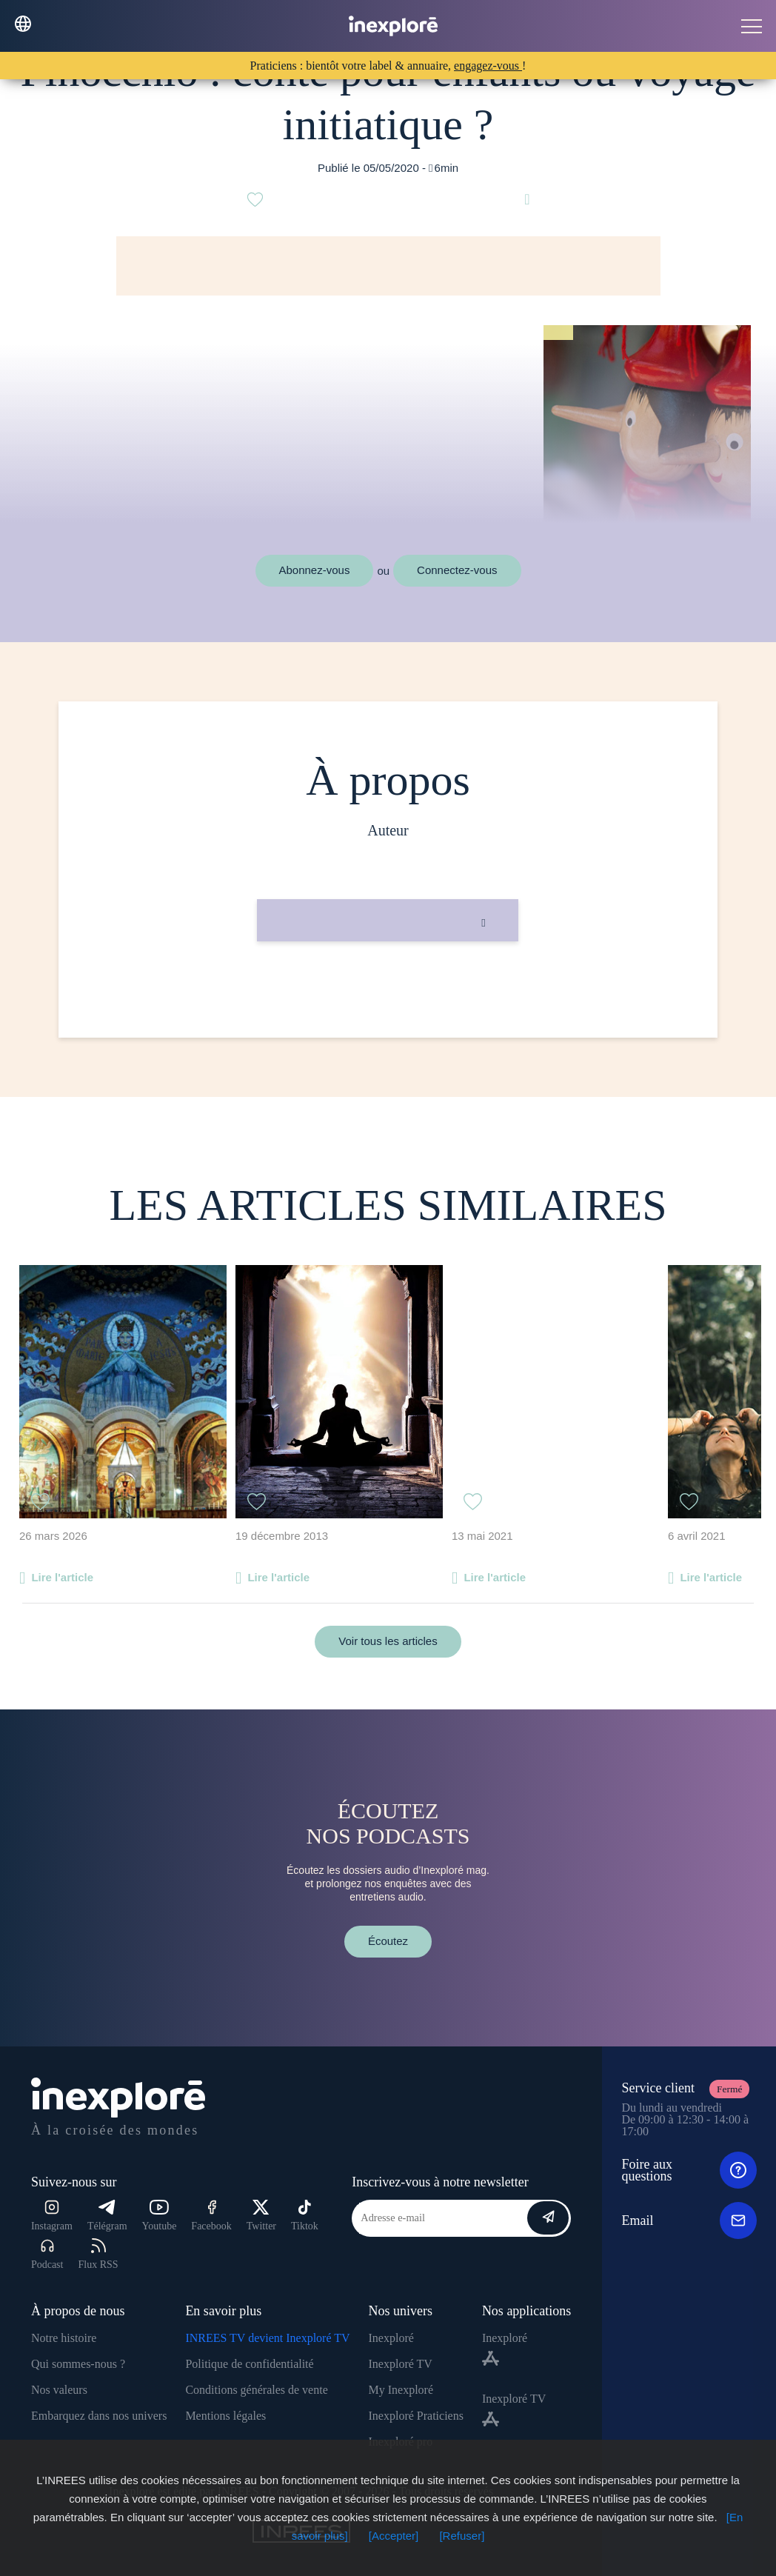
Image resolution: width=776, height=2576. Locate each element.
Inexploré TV (400, 2364)
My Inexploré (401, 2389)
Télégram (107, 2216)
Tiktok (304, 2216)
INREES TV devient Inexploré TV (267, 2338)
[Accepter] (394, 2535)
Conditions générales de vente (256, 2389)
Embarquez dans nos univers (99, 2415)
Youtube (159, 2216)
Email (688, 2220)
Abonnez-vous (314, 570)
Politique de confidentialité (249, 2364)
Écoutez (388, 1941)
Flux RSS (98, 2254)
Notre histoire (63, 2338)
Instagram (52, 2216)
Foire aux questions (688, 2170)
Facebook (211, 2216)
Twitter (261, 2216)
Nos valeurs (59, 2389)
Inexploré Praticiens (416, 2415)
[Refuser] (461, 2535)
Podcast (47, 2254)
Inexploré (391, 2338)
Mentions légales (225, 2415)
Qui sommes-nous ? (78, 2364)
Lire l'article (62, 1577)
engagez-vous (488, 65)
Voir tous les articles (387, 1641)
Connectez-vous (457, 570)
